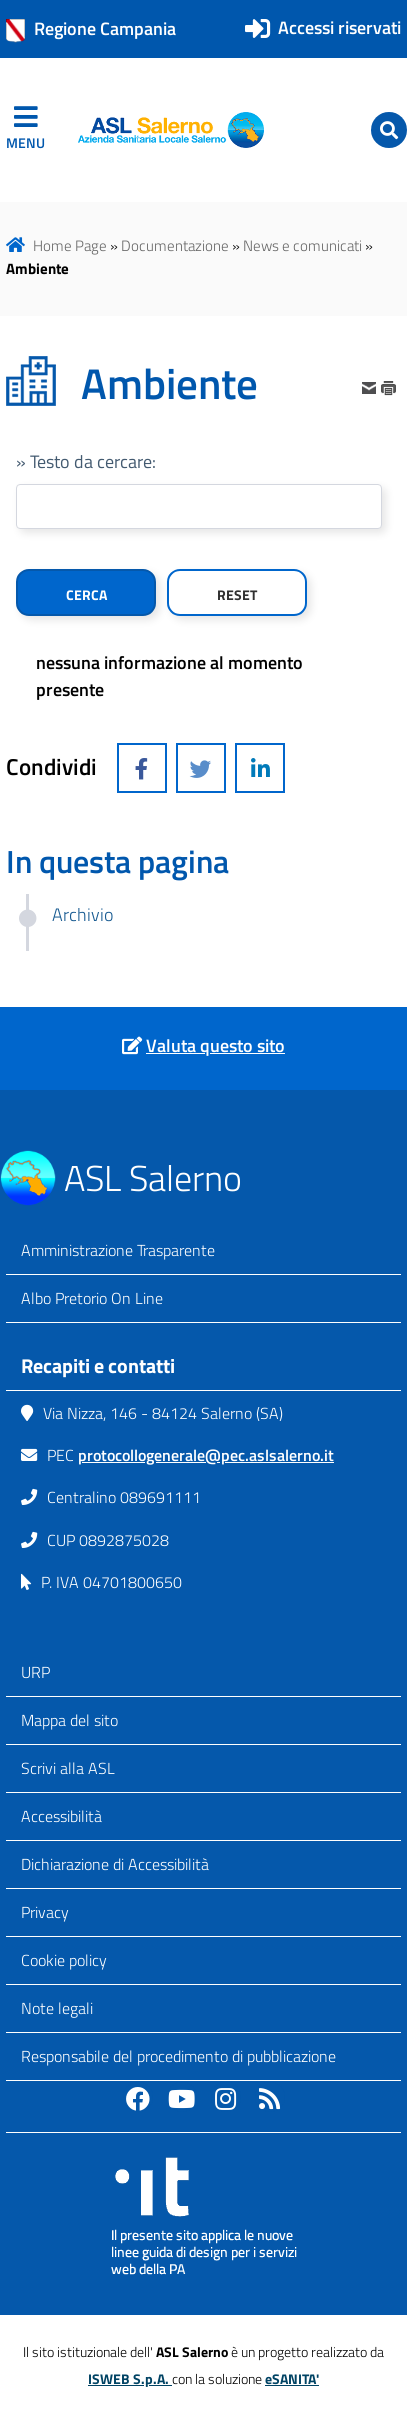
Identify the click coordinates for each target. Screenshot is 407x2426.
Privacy (45, 1912)
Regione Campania (91, 29)
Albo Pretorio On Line (92, 1298)
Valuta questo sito (215, 1045)
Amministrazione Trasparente (118, 1250)
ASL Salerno (153, 1177)
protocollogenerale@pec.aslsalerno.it (206, 1455)
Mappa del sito (69, 1720)
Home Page (70, 245)
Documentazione (175, 245)
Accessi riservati (339, 27)
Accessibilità (61, 1816)
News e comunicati (302, 245)
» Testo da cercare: (86, 461)
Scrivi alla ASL (68, 1768)
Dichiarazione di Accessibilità (115, 1864)
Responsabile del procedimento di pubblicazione (178, 2056)
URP (35, 1672)
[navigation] (25, 130)
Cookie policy (64, 1960)
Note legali (57, 2008)
